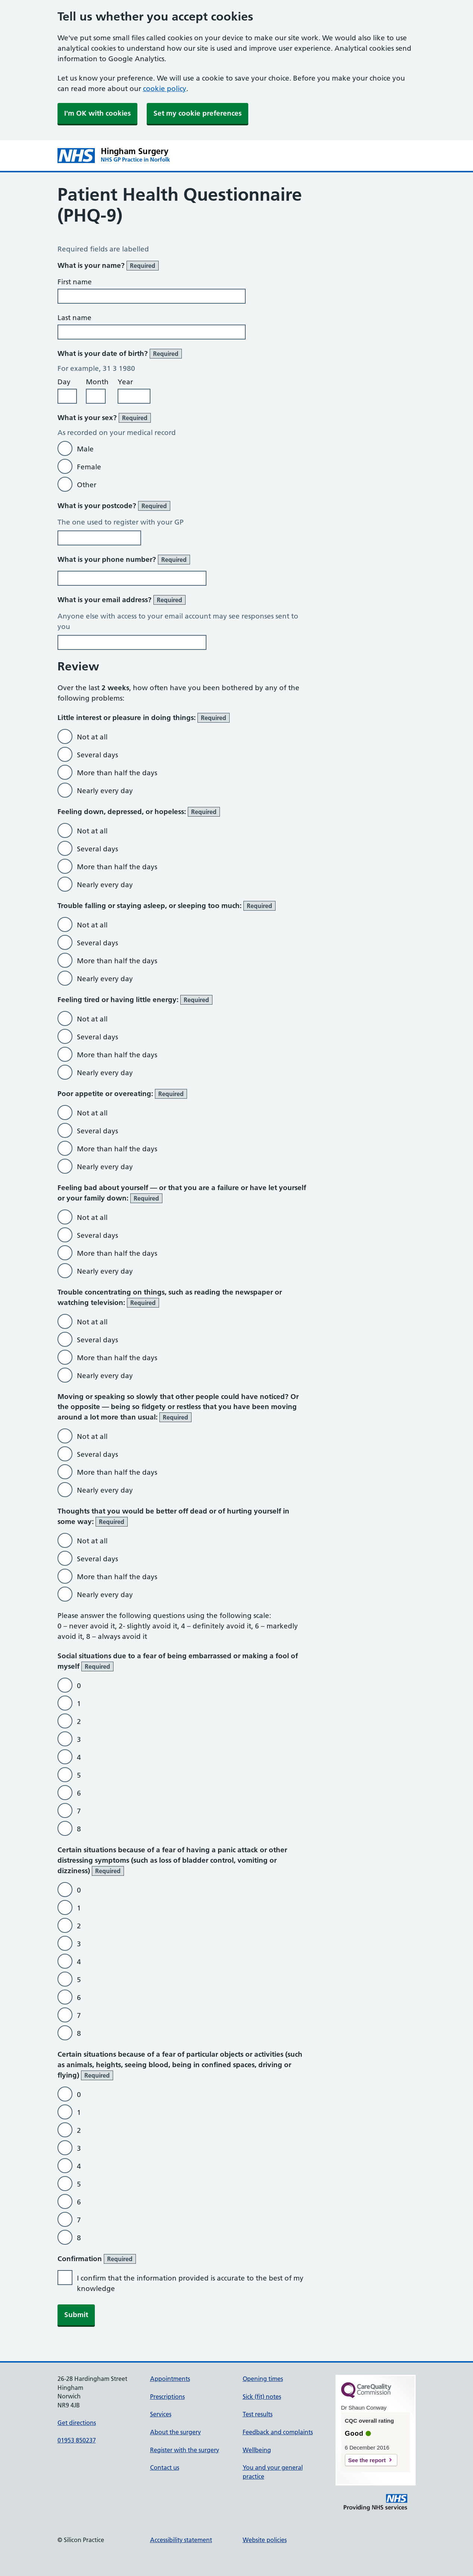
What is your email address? (121, 600)
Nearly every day (105, 790)
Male (85, 449)
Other (86, 485)
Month (97, 382)
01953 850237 (76, 2440)
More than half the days (117, 773)
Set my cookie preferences (197, 113)
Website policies (265, 2540)
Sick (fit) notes (262, 2396)
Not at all (92, 737)
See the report (367, 2460)
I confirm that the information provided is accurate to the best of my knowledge (190, 2283)
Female (89, 467)
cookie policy (164, 88)
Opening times (263, 2378)
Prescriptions (167, 2396)
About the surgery (175, 2432)
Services (160, 2414)
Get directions (76, 2422)
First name (74, 282)
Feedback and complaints (278, 2432)
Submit (76, 2314)
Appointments (170, 2378)
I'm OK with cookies (97, 113)
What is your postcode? (113, 506)
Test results (258, 2414)
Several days (97, 755)
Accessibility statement (181, 2540)
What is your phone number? (123, 559)
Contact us (164, 2467)
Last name (74, 317)
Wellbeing (257, 2450)
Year (125, 382)
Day (64, 382)
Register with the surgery (184, 2450)
